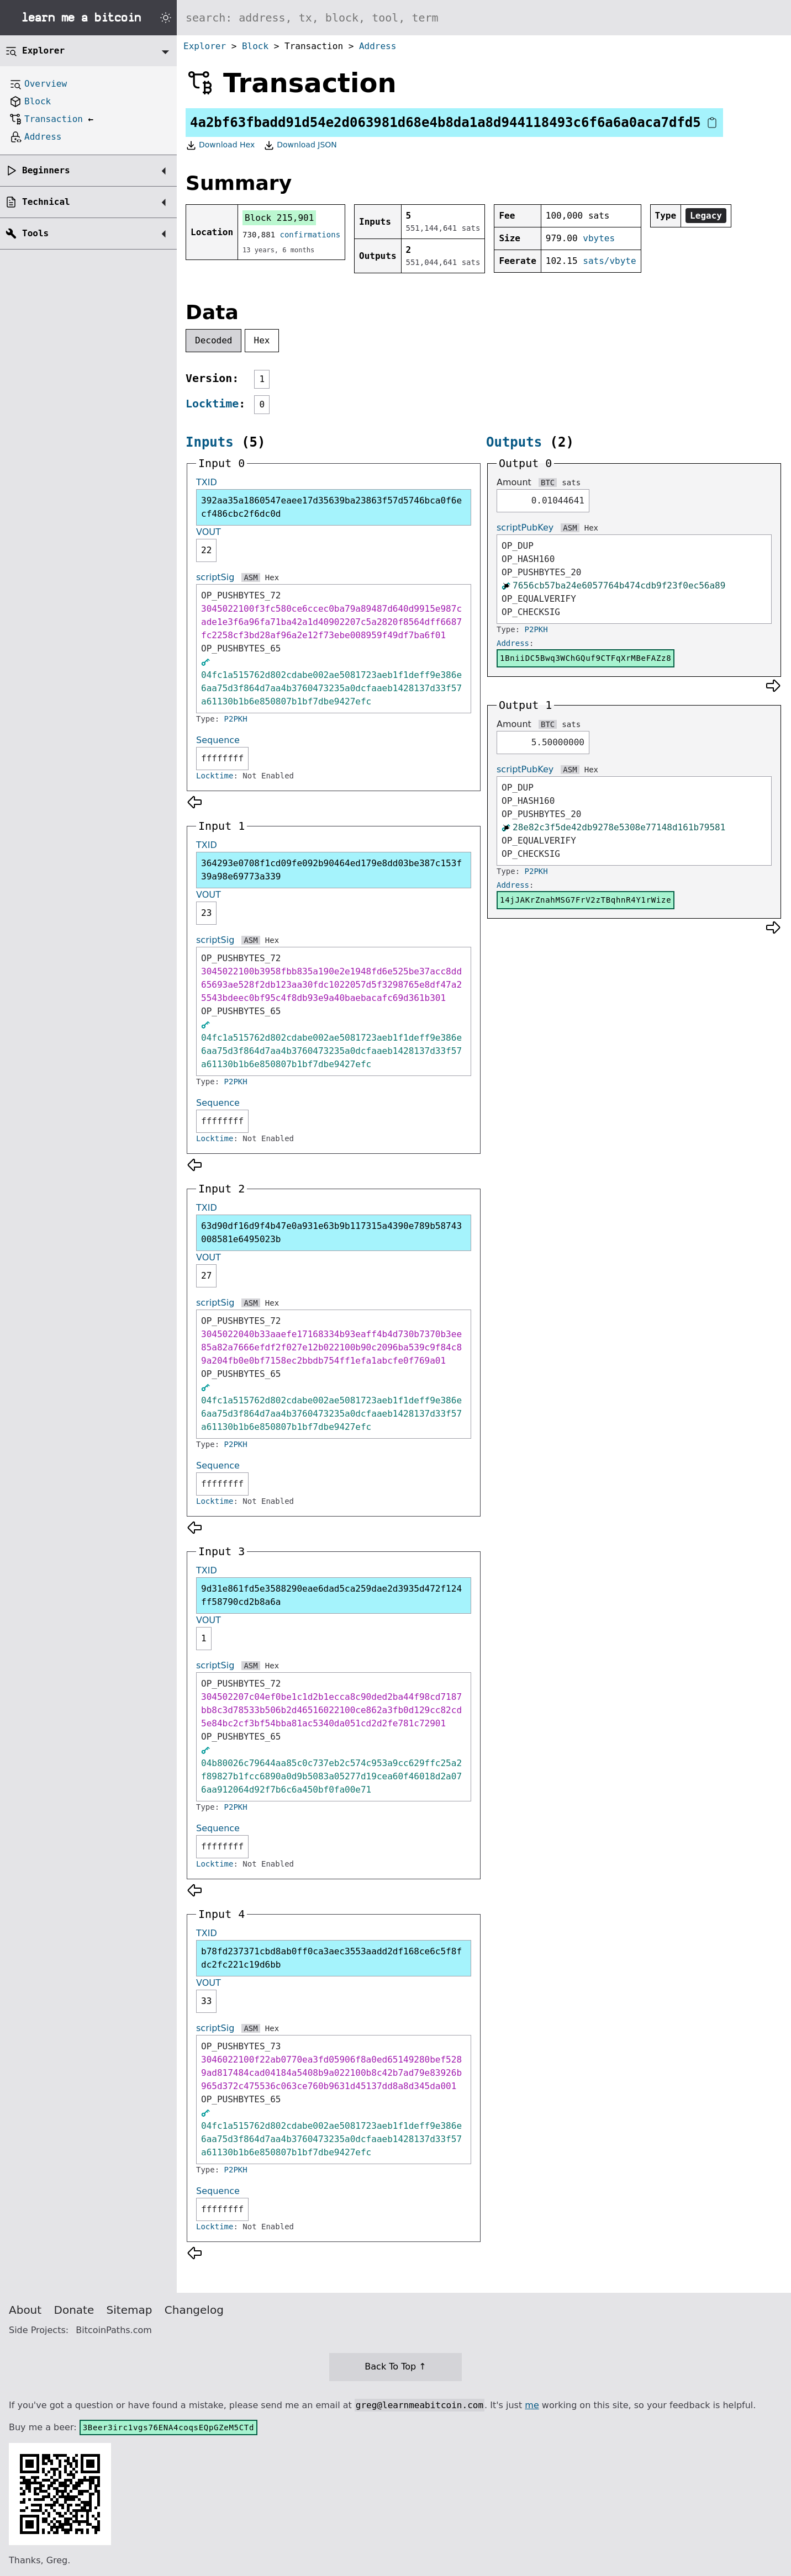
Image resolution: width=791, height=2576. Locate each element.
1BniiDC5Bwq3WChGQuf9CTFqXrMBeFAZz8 (585, 658)
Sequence (218, 740)
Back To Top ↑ (395, 2366)
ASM (250, 577)
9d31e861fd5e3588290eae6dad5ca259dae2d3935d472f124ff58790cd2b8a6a (331, 1595)
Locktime (212, 403)
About (25, 2310)
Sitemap (129, 2310)
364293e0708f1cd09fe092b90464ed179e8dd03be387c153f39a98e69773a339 (331, 870)
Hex (262, 340)
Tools (35, 233)
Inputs (210, 442)
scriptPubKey (525, 527)
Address (377, 46)
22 (206, 550)
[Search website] (484, 17)
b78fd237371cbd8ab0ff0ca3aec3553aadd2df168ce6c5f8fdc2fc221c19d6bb (331, 1958)
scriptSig (215, 577)
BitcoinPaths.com (114, 2330)
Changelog (194, 2310)
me (532, 2405)
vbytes (599, 238)
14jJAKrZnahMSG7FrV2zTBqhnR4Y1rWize (585, 899)
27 (206, 1275)
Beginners (46, 170)
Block (255, 46)
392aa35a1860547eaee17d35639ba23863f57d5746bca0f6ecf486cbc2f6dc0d (331, 507)
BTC (548, 482)
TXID (206, 482)
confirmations (310, 234)
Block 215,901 (279, 218)
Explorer (204, 46)
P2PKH (235, 718)
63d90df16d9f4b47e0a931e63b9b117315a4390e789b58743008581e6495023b (331, 1232)
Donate (74, 2310)
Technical (46, 202)
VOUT (208, 532)
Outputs (514, 442)
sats (571, 482)
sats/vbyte (609, 261)
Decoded (213, 340)
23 (206, 913)
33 (206, 2001)
